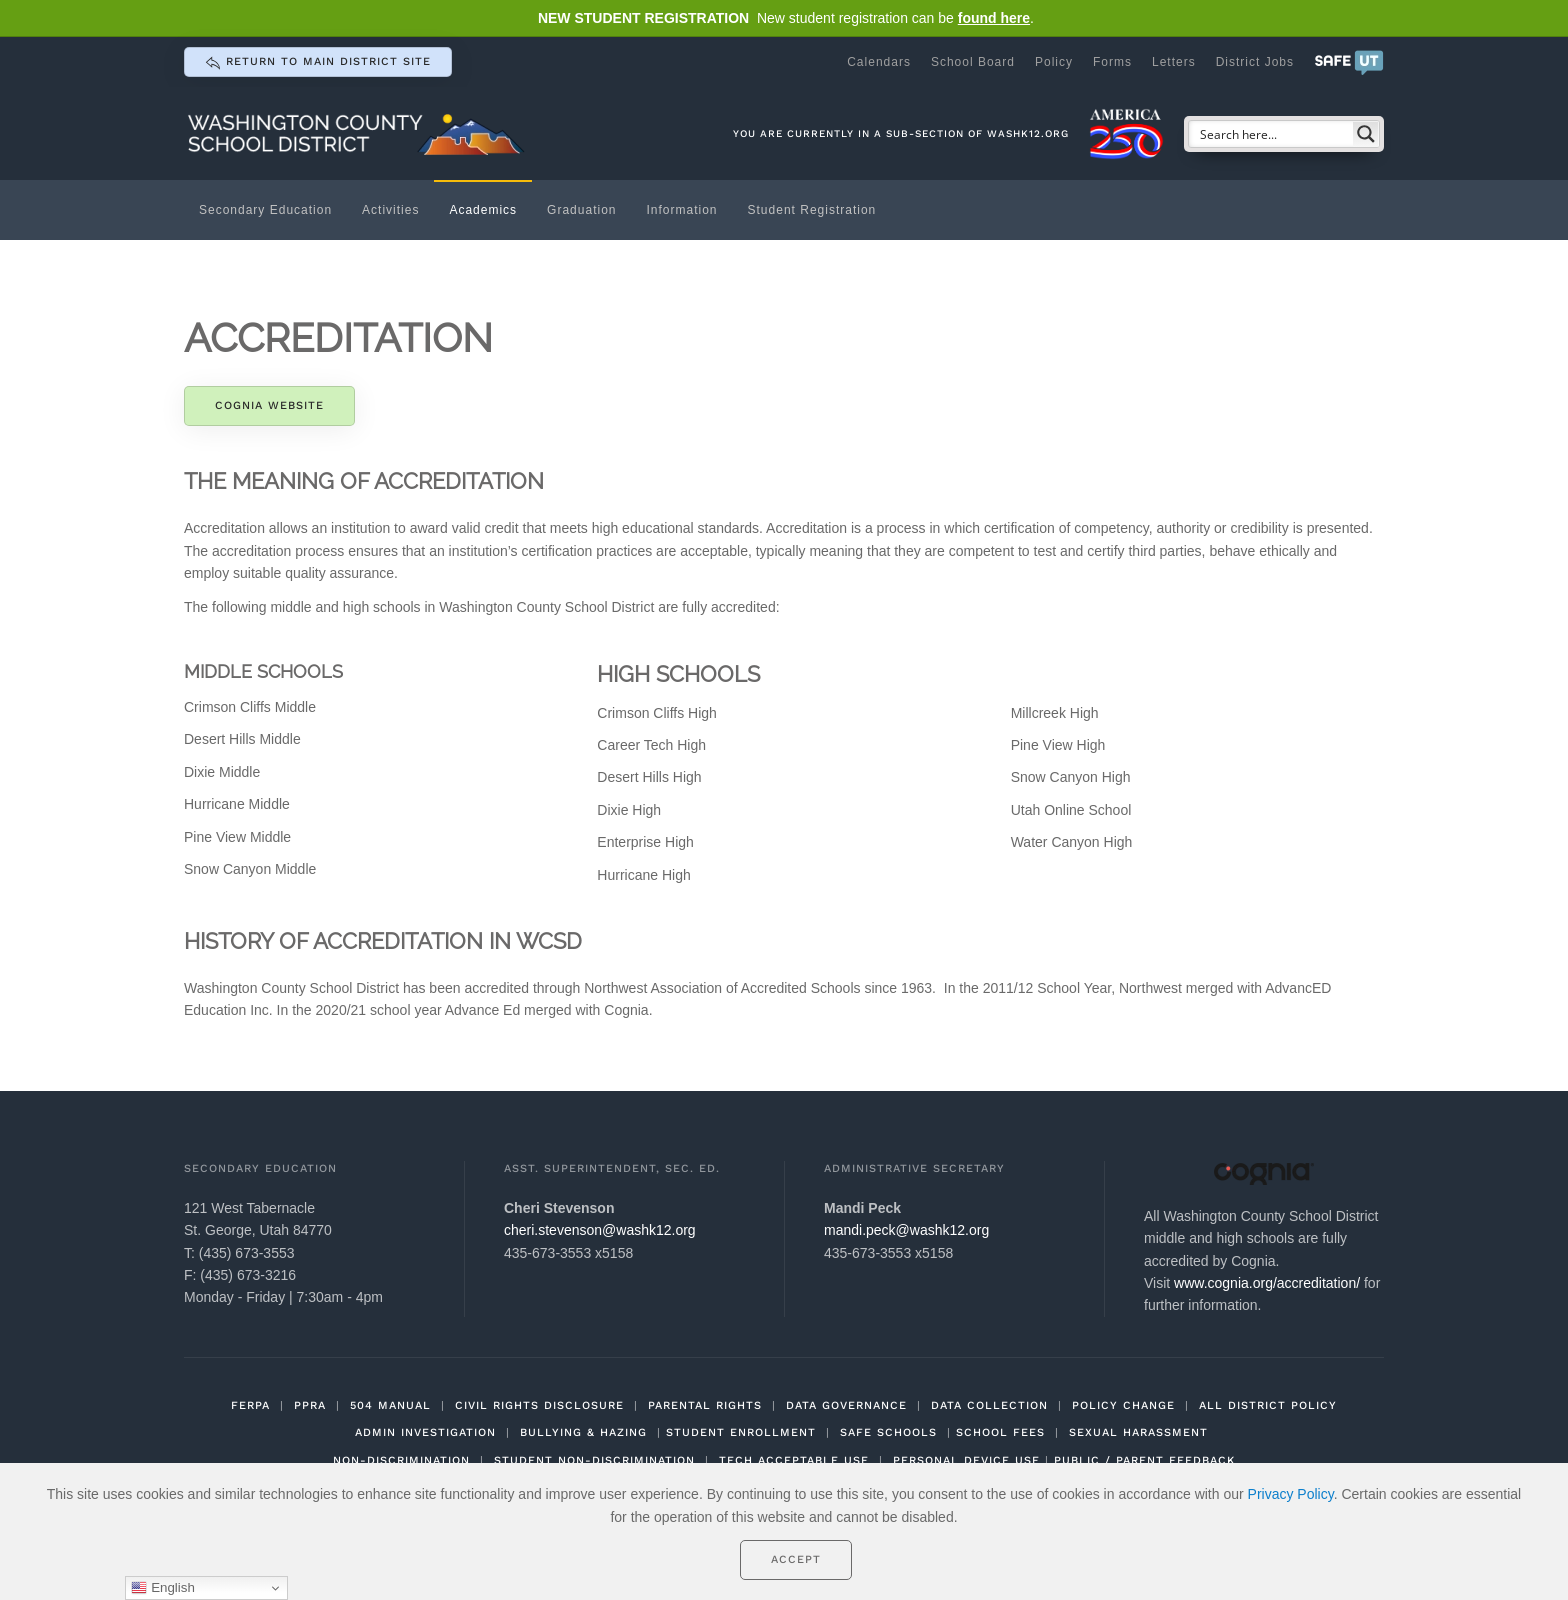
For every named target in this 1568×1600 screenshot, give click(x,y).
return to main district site (318, 63)
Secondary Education (265, 210)
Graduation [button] (581, 210)
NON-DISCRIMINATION (401, 1460)
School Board (973, 62)
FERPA (250, 1405)
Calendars (879, 62)
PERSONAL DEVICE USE (966, 1460)
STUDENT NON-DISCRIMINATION (594, 1460)
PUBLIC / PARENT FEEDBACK (1144, 1460)
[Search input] (1272, 134)
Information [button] (681, 210)
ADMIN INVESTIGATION (425, 1432)
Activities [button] (390, 210)
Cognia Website (269, 405)
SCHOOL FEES (1000, 1432)
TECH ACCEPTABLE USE (794, 1460)
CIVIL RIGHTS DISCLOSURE (539, 1405)
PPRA (310, 1405)
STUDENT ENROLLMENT (741, 1432)
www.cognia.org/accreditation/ (1267, 1283)
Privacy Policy (1291, 1494)
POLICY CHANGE (1123, 1405)
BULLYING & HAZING (583, 1432)
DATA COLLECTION (989, 1405)
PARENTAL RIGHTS (705, 1405)
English (162, 1588)
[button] (1349, 62)
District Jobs (1255, 62)
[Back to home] (359, 133)
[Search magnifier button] (1366, 134)
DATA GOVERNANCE (846, 1405)
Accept (796, 1559)
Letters (1174, 62)
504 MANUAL (390, 1405)
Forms (1112, 62)
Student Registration (812, 210)
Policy (1054, 62)
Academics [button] (483, 210)
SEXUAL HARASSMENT (1138, 1432)
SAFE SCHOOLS (888, 1432)
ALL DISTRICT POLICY (1268, 1405)
